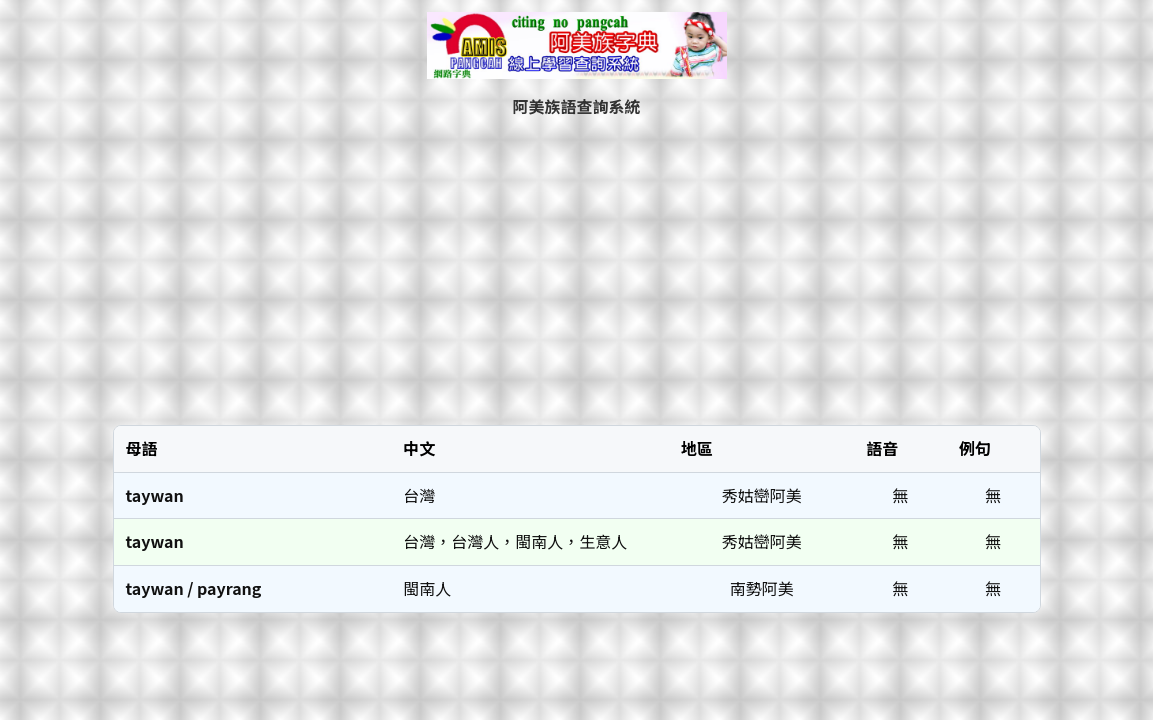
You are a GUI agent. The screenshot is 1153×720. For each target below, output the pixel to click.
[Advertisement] (577, 271)
